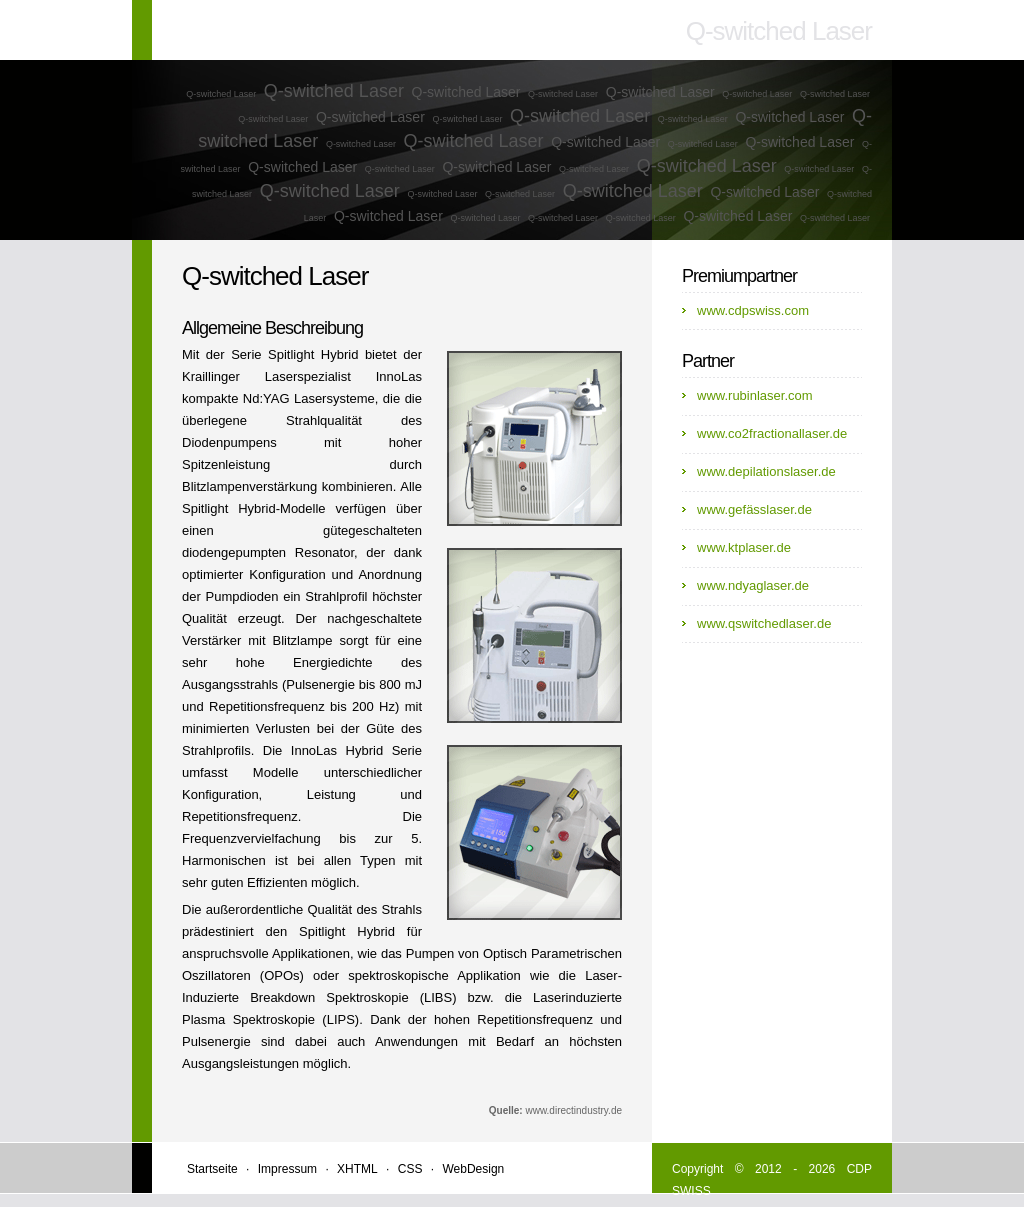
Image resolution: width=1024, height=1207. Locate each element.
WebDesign (473, 1169)
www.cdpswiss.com (753, 310)
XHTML (357, 1169)
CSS (410, 1169)
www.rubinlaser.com (755, 395)
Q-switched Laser (221, 94)
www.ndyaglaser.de (753, 585)
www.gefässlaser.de (754, 509)
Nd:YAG (266, 398)
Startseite (212, 1169)
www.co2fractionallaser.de (772, 433)
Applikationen (311, 953)
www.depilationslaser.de (766, 471)
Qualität (204, 618)
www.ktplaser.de (744, 547)
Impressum (287, 1169)
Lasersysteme (334, 398)
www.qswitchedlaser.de (764, 623)
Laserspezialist (308, 376)
